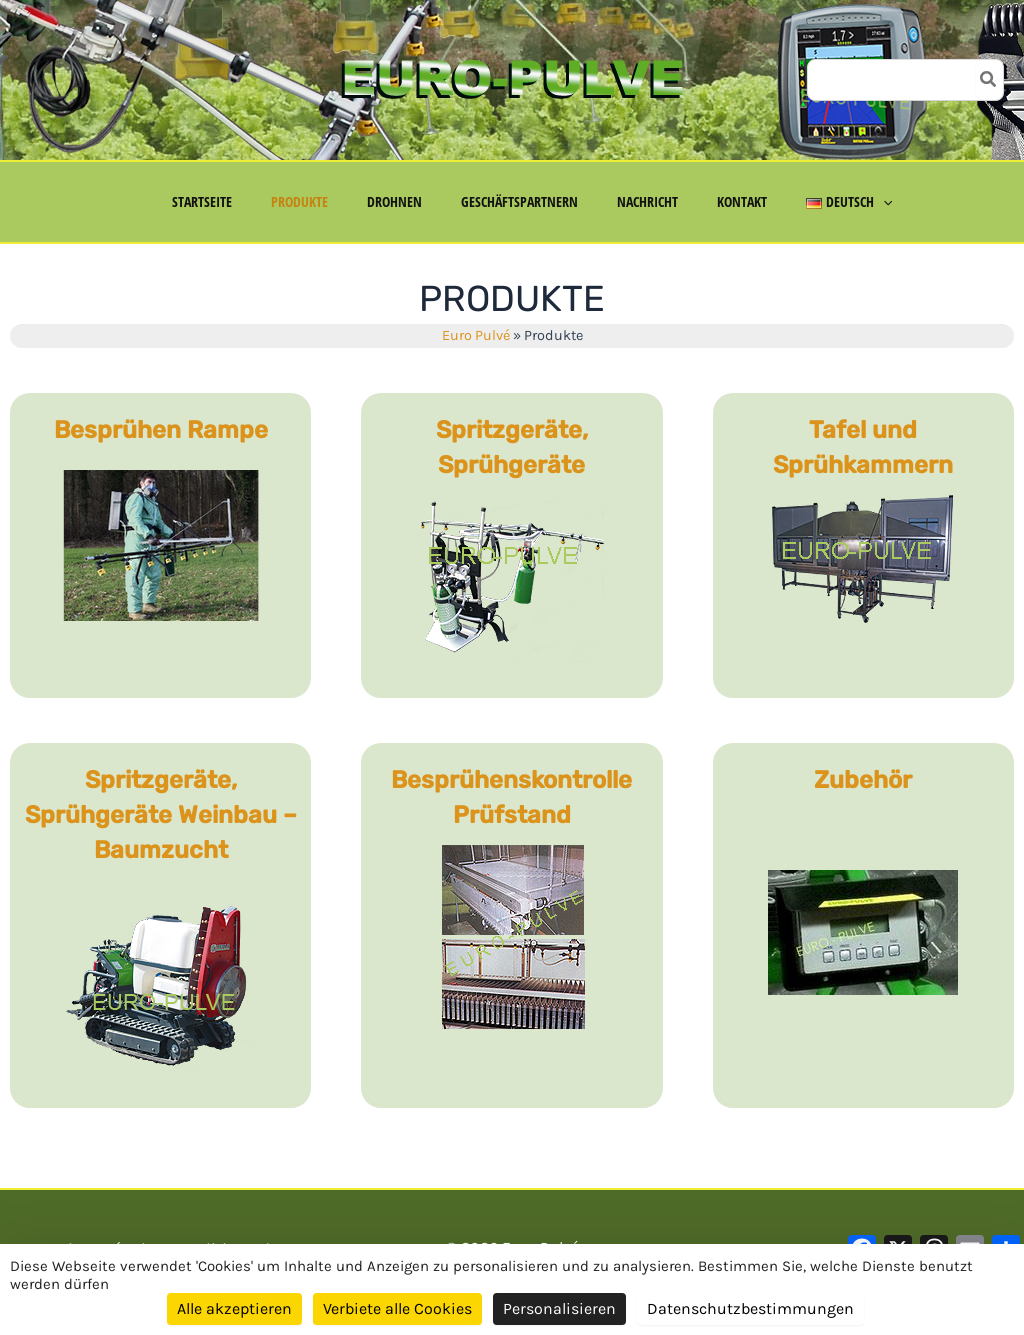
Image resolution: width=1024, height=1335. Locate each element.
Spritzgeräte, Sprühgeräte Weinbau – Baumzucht (161, 815)
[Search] (989, 80)
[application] (850, 202)
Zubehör (863, 780)
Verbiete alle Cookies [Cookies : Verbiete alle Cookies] (397, 1308)
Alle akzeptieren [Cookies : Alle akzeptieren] (234, 1308)
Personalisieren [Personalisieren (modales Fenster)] (559, 1308)
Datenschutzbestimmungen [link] (750, 1308)
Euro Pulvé (476, 335)
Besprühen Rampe (161, 430)
